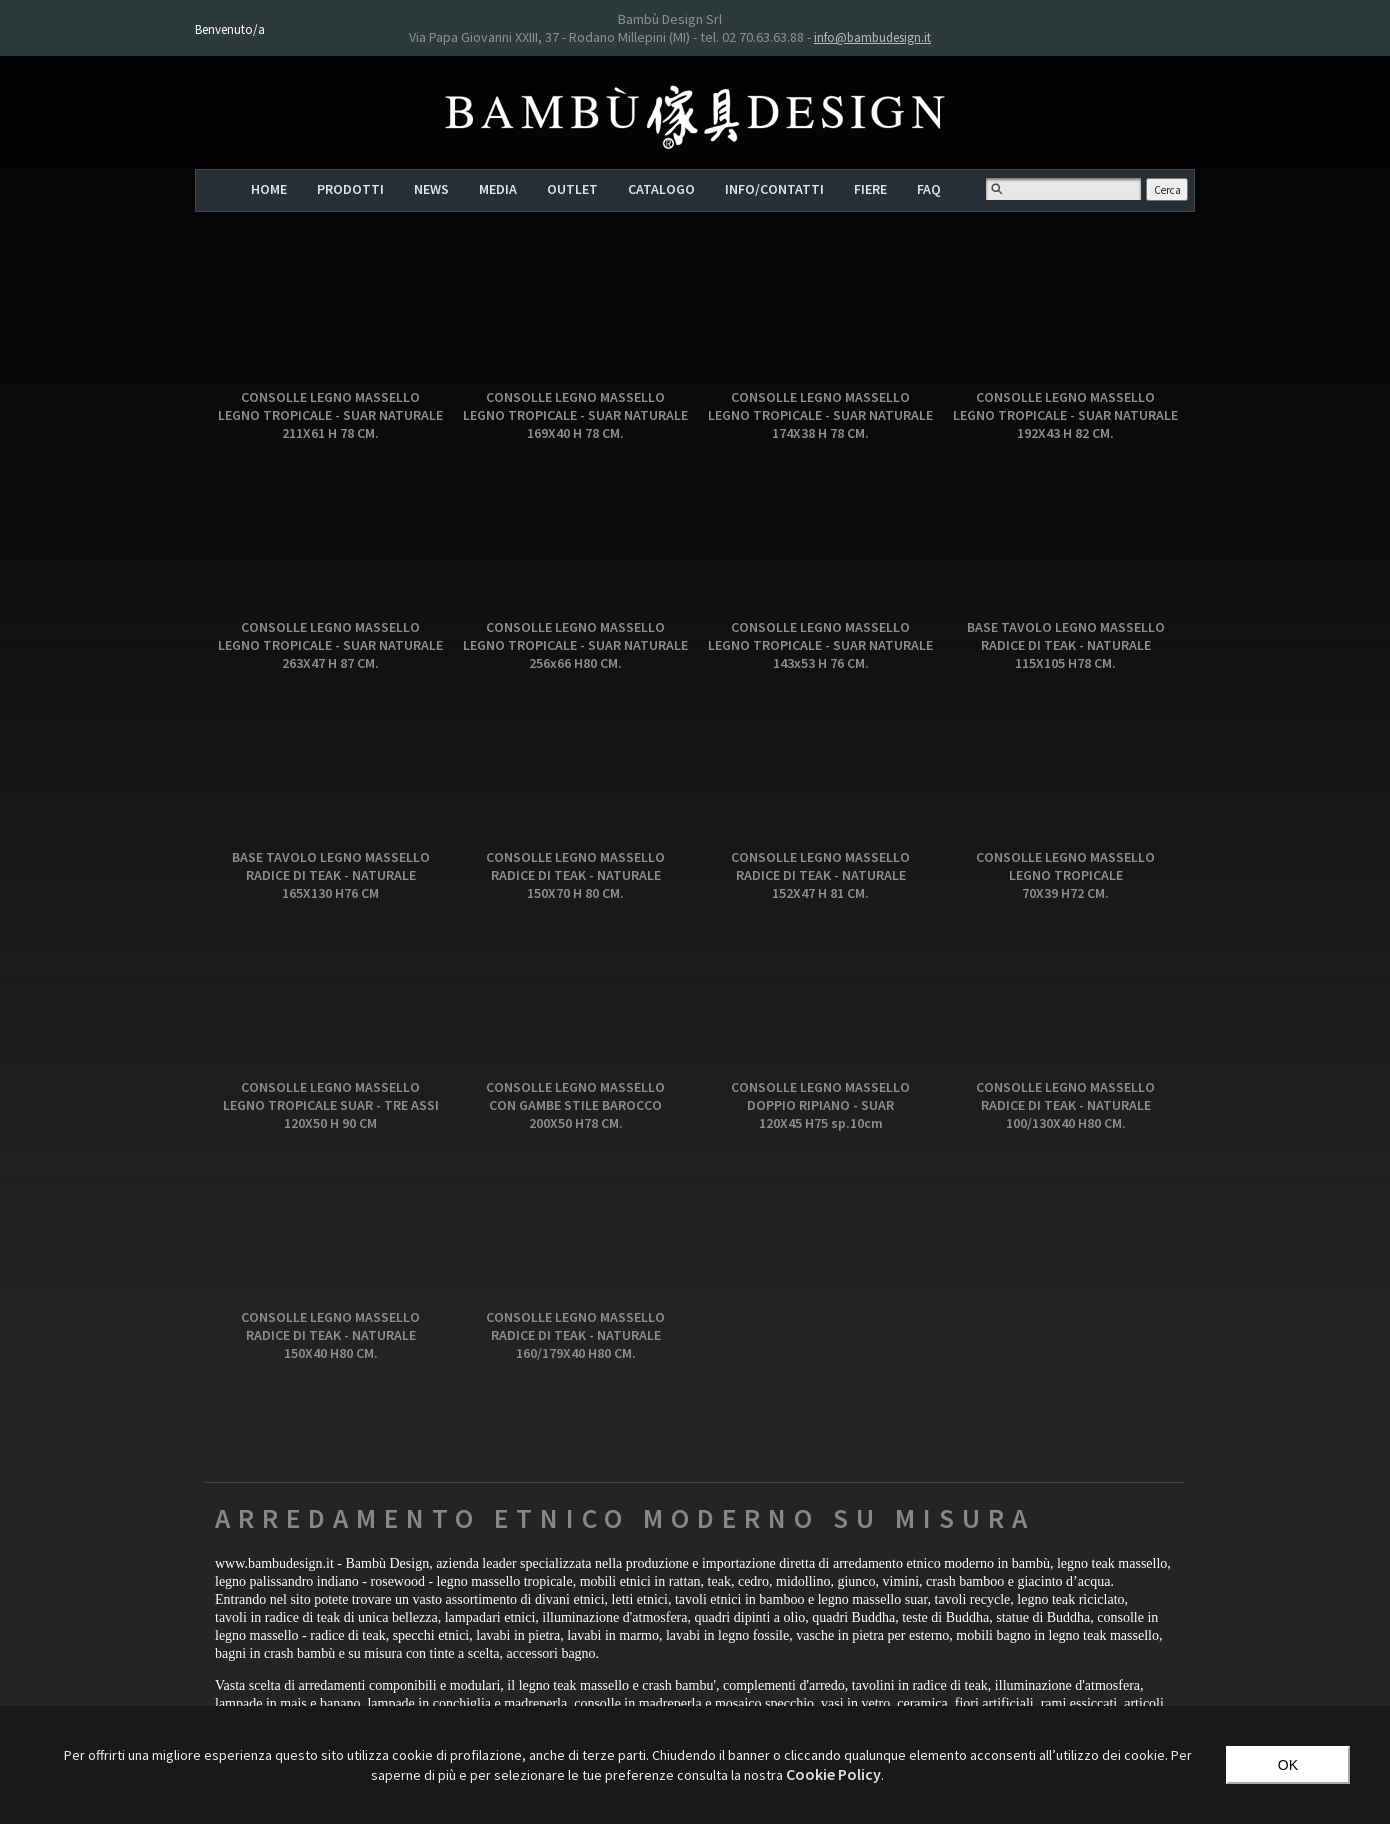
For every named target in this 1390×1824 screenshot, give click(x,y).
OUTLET (572, 189)
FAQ (929, 189)
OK (1288, 1765)
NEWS (431, 189)
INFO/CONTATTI (774, 189)
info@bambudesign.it (872, 37)
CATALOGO (661, 189)
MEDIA (498, 189)
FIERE (870, 189)
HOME (269, 189)
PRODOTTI (350, 189)
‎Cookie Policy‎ (833, 1774)
